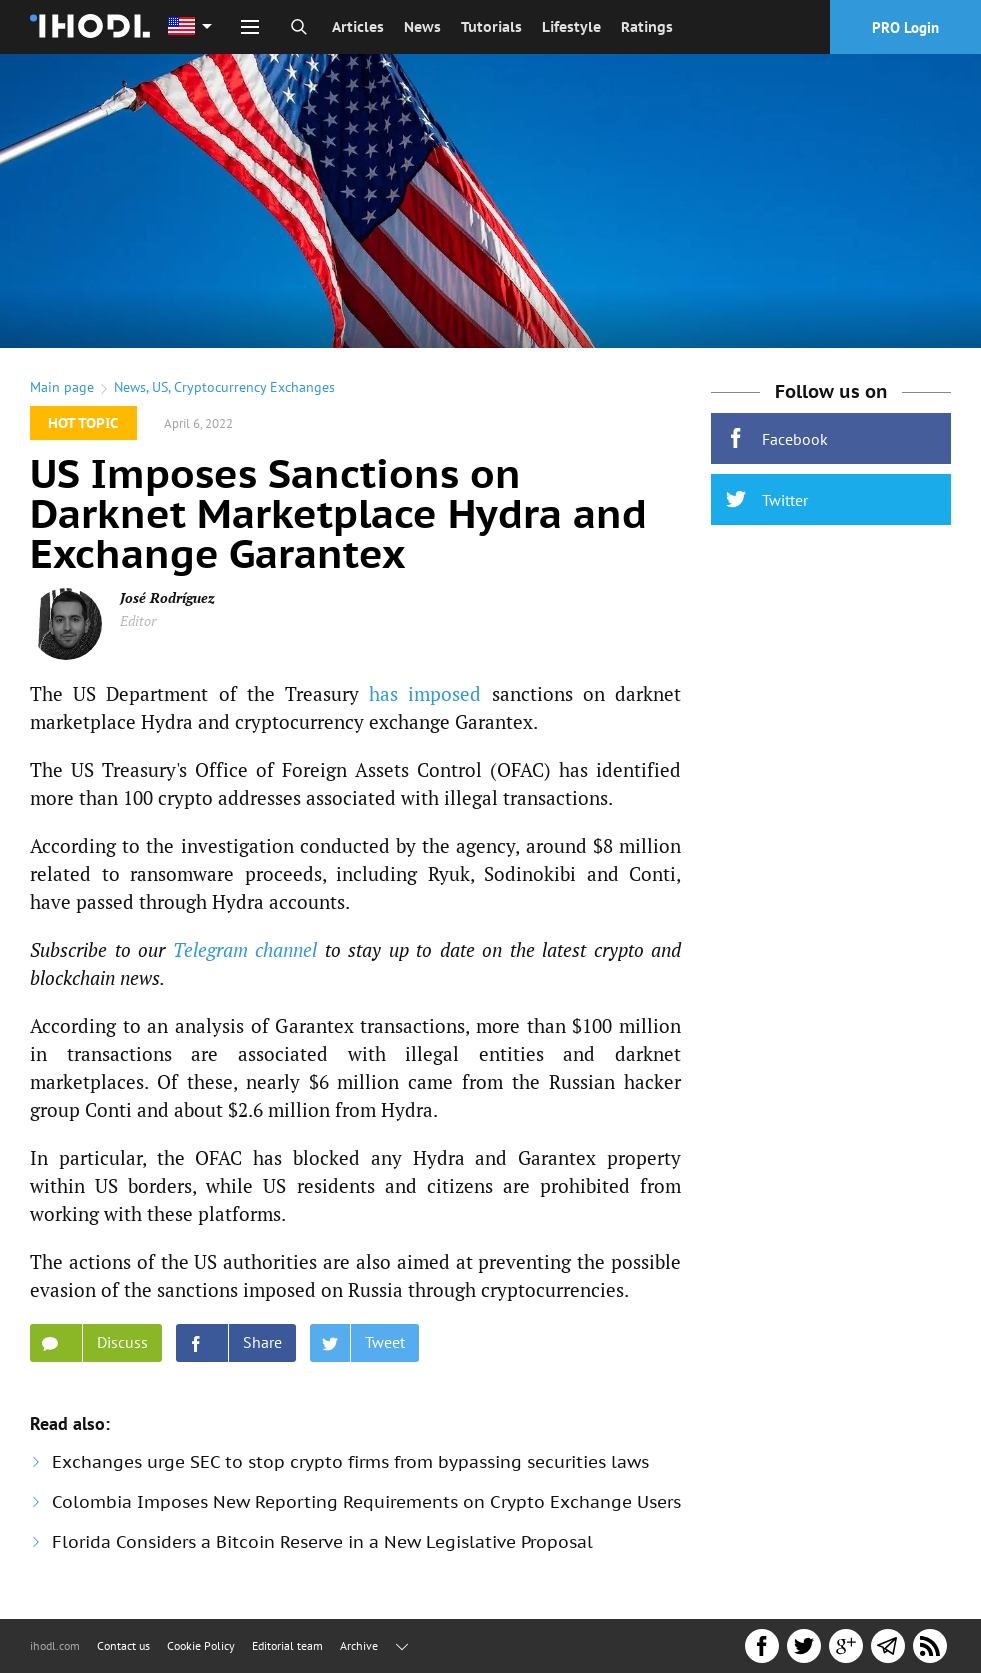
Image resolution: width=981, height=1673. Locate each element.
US (160, 387)
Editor (138, 620)
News (422, 27)
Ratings (647, 27)
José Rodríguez (167, 597)
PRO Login (905, 27)
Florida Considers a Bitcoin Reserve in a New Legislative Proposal (322, 1542)
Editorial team (287, 1645)
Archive (359, 1645)
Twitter (767, 499)
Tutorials (491, 27)
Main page (62, 387)
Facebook (777, 438)
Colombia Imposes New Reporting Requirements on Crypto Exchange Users (366, 1502)
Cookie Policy (201, 1645)
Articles (358, 27)
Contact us (123, 1645)
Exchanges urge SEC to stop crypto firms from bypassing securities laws (350, 1462)
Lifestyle (571, 27)
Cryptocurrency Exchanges (254, 387)
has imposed (425, 693)
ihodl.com (55, 1645)
